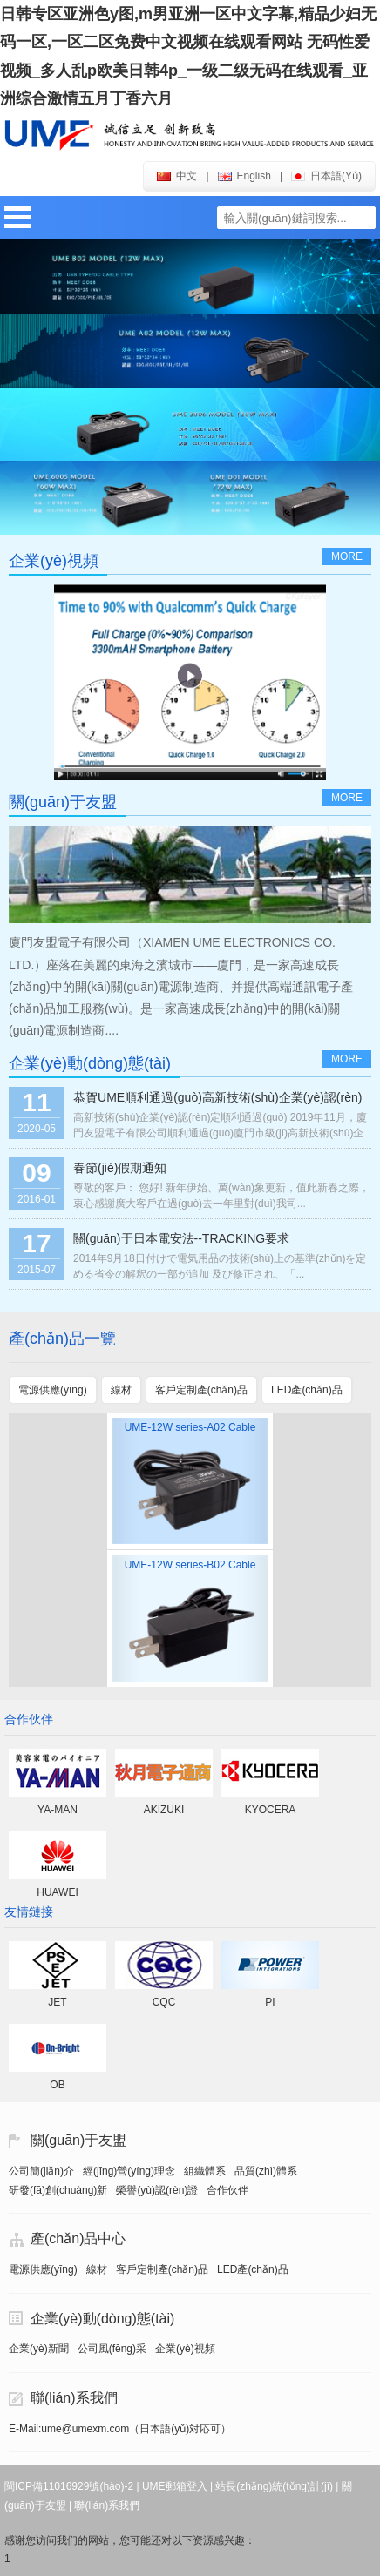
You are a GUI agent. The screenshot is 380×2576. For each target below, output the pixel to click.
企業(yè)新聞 (39, 2349)
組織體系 (205, 2171)
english (244, 176)
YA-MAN (57, 1810)
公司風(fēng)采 (112, 2349)
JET (57, 2002)
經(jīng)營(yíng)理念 (129, 2171)
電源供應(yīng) (43, 2269)
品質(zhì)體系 (265, 2171)
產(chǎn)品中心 (78, 2238)
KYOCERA (270, 1810)
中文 (177, 176)
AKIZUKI (164, 1810)
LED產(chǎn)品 (252, 2269)
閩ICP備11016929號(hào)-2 (68, 2486)
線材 (96, 2269)
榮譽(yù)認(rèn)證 (157, 2190)
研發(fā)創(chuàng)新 (58, 2190)
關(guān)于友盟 (78, 2140)
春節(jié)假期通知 (119, 1168)
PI (270, 2002)
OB (57, 2085)
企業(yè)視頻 (185, 2349)
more (347, 556)
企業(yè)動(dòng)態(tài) (102, 2318)
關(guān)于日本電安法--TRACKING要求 (181, 1238)
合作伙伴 (227, 2190)
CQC (164, 2002)
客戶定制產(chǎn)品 (162, 2269)
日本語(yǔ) (326, 176)
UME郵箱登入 (174, 2486)
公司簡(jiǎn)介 (41, 2171)
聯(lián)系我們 (74, 2398)
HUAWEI (57, 1892)
